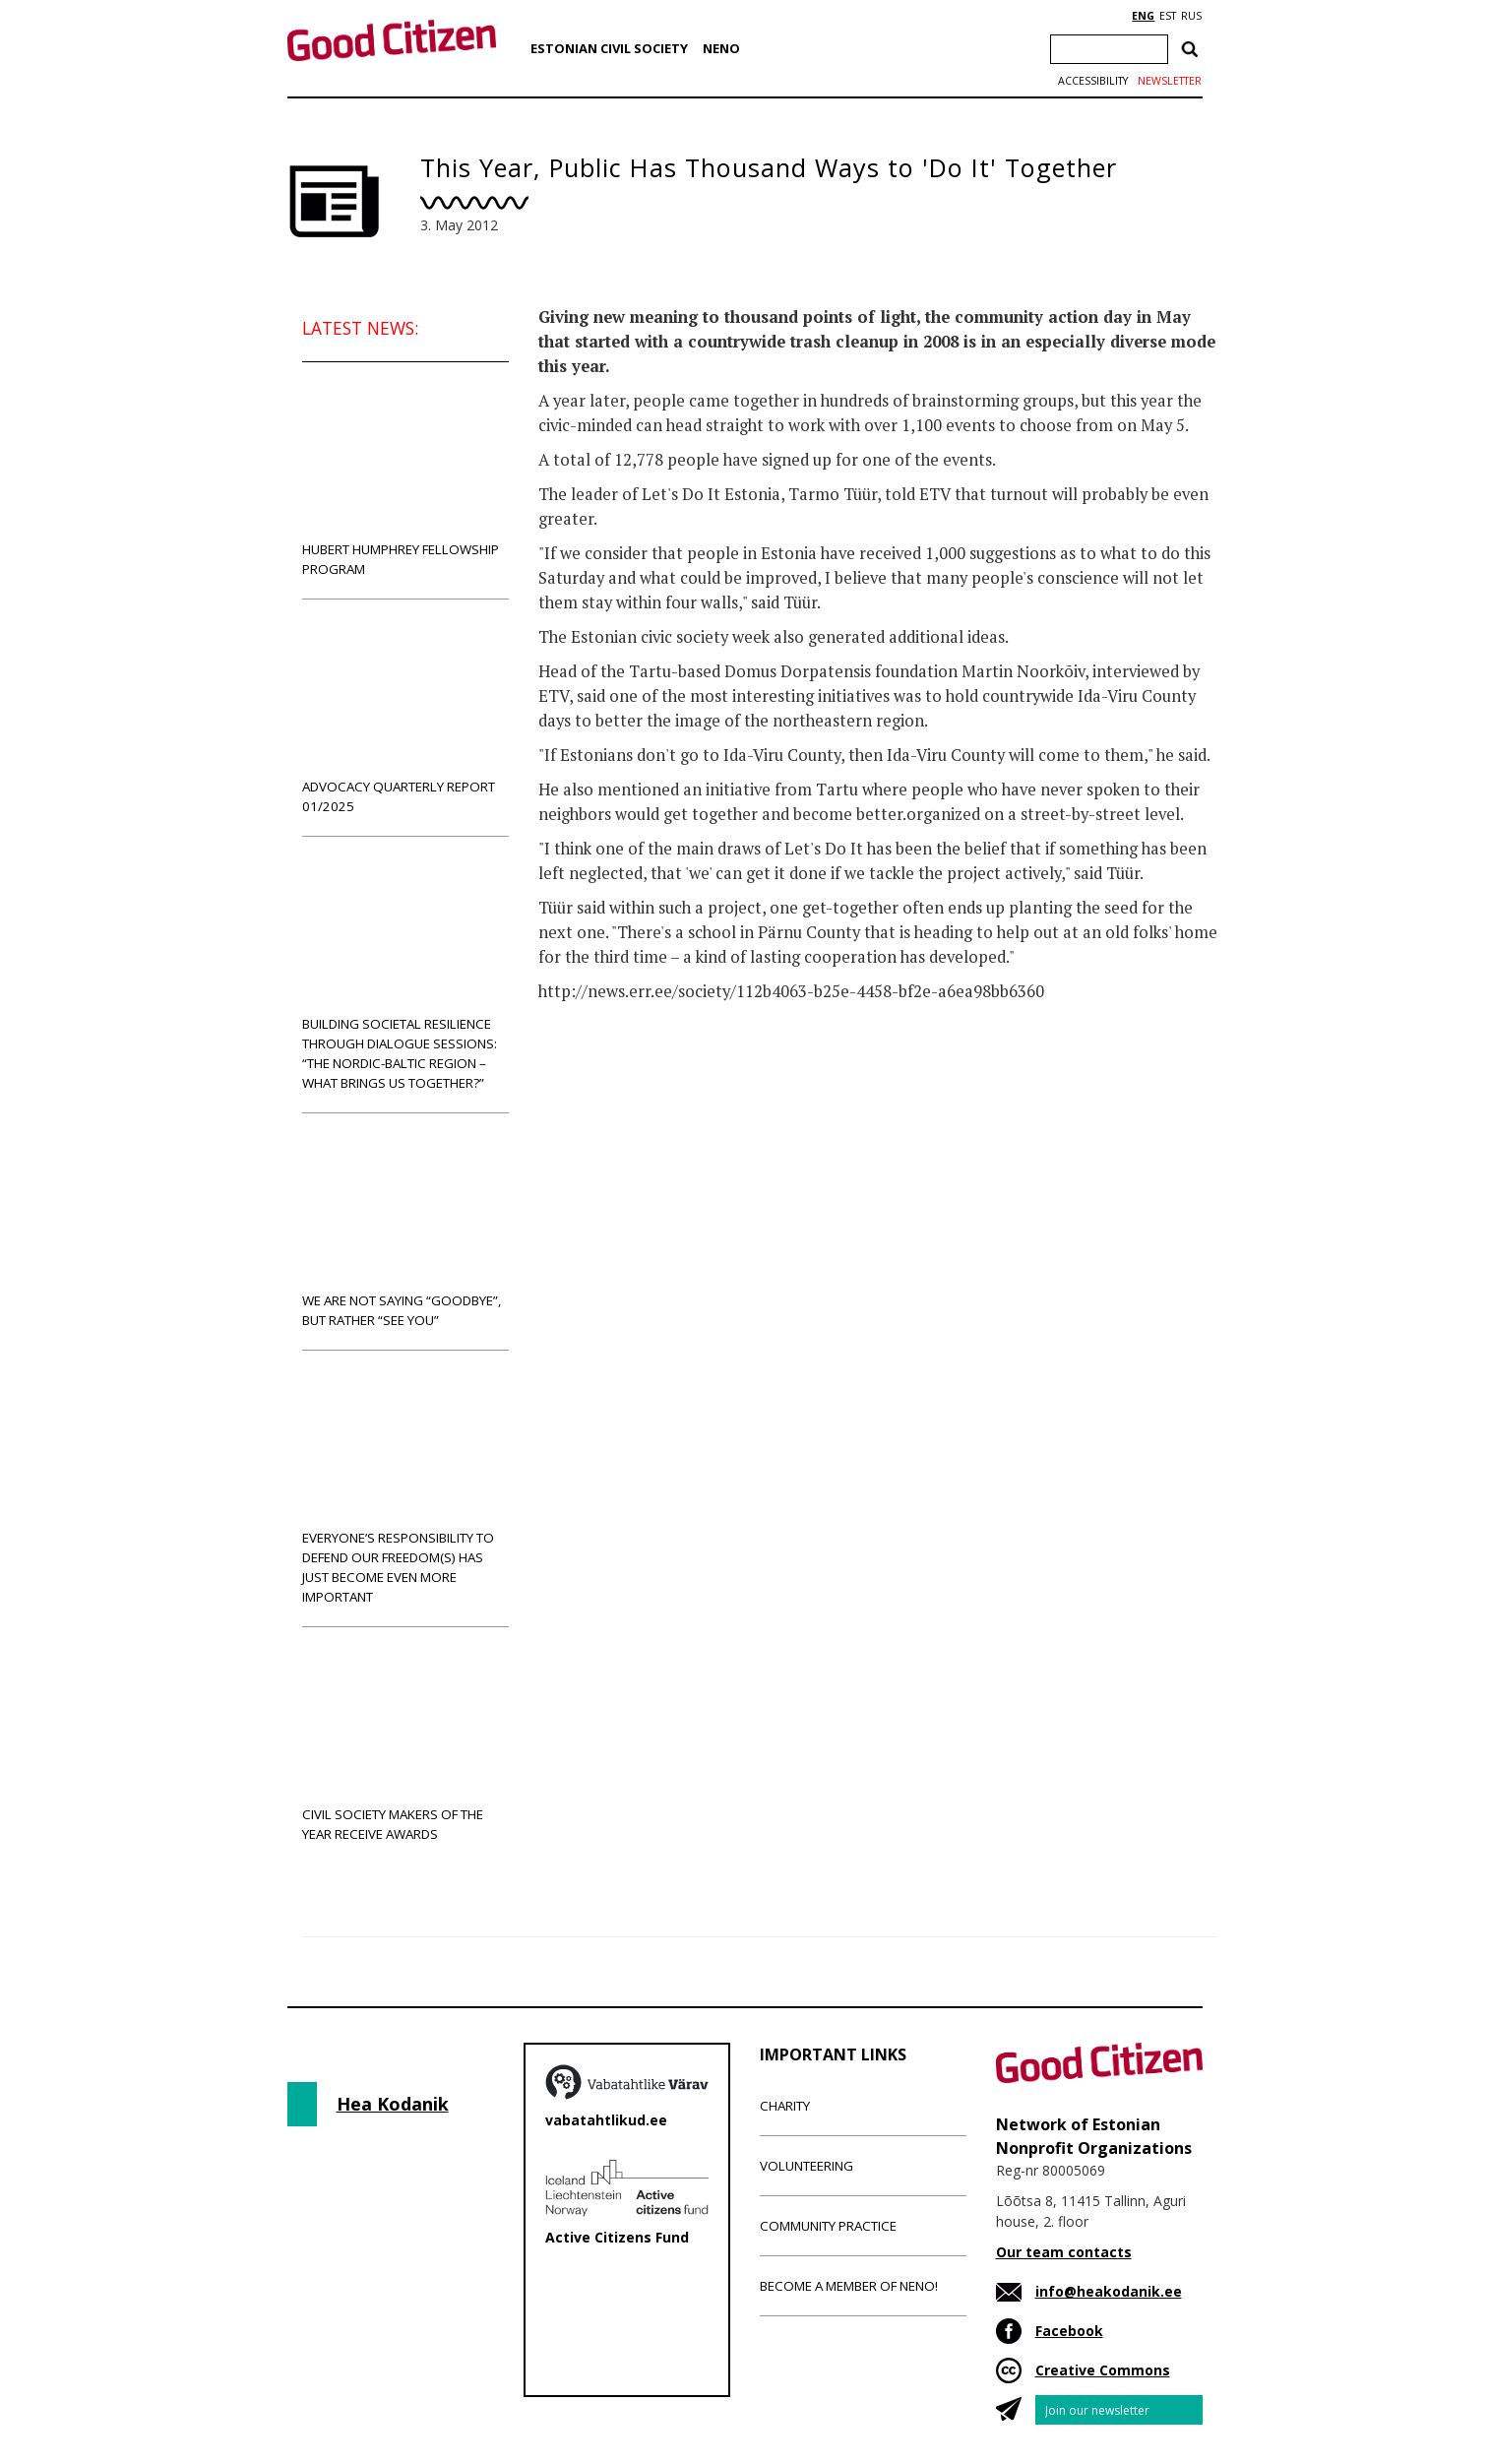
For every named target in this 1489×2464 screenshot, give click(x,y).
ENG (1143, 16)
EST (1167, 16)
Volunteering (806, 2166)
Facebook (1069, 2330)
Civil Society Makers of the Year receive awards (405, 1745)
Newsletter (1170, 81)
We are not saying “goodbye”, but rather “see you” (405, 1231)
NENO (721, 48)
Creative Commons (1102, 2370)
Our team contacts (1064, 2252)
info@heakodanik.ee (1108, 2291)
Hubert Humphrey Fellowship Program (405, 480)
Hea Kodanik (393, 2104)
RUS (1191, 16)
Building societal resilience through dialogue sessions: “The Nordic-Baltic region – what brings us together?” (405, 974)
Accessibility (1093, 81)
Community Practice (828, 2226)
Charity (785, 2106)
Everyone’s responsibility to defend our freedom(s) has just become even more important (405, 1488)
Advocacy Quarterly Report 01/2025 (405, 717)
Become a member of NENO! (849, 2286)
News (578, 1069)
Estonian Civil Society (609, 48)
